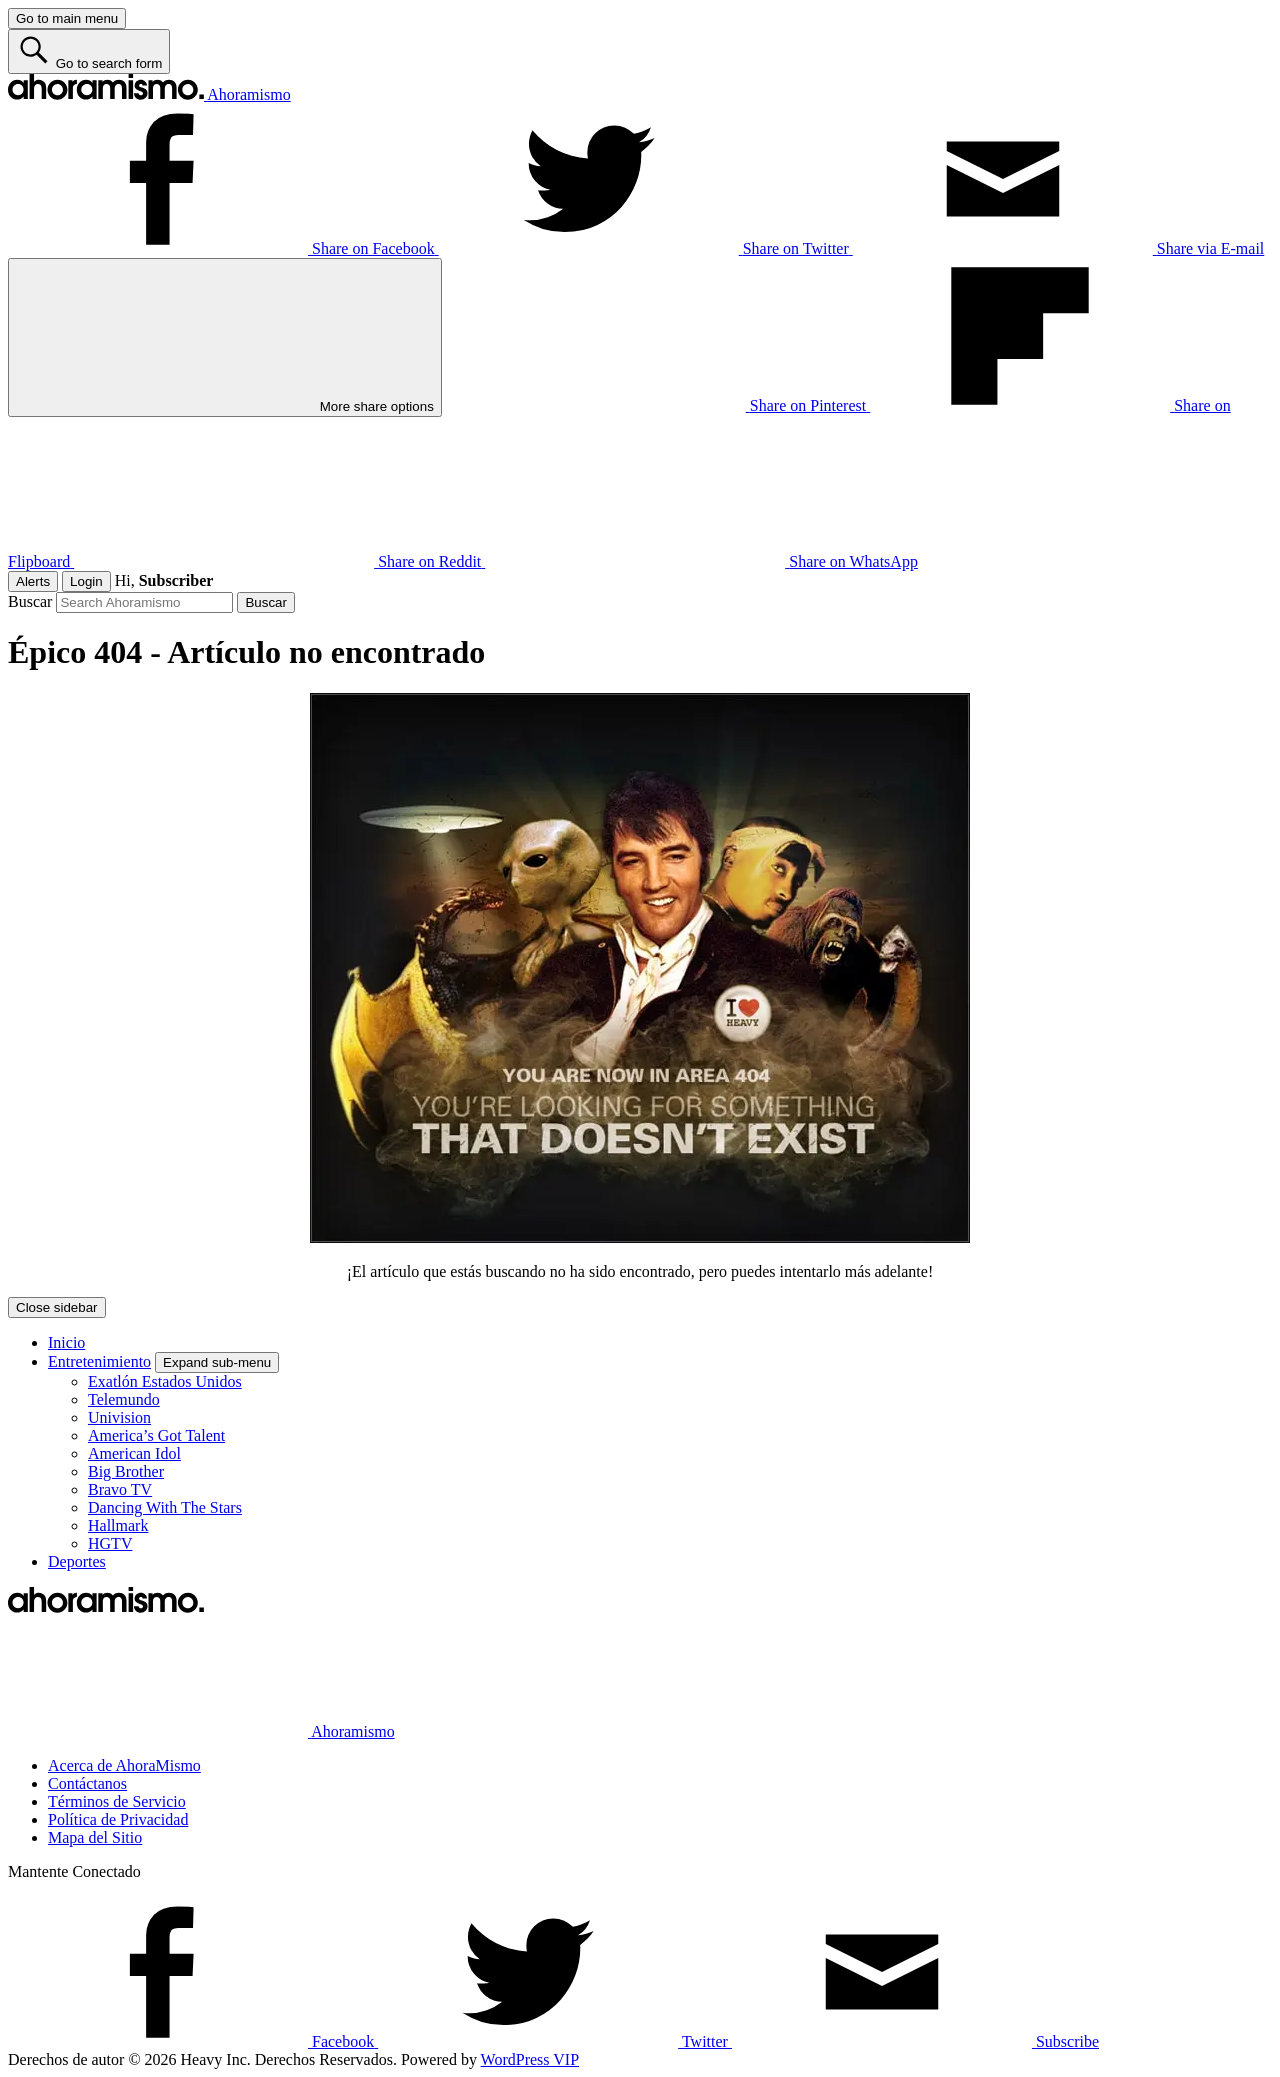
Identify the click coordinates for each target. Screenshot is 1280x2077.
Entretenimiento (99, 1361)
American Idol (134, 1453)
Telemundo (124, 1399)
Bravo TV (120, 1489)
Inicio (66, 1342)
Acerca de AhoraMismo (124, 1765)
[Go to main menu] (67, 18)
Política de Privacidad (118, 1819)
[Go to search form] (89, 51)
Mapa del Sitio (95, 1837)
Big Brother (126, 1471)
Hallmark (118, 1525)
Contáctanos (87, 1783)
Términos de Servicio (117, 1801)
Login (86, 581)
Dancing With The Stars (165, 1507)
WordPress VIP (530, 2059)
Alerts (33, 581)
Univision (119, 1417)
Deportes (77, 1561)
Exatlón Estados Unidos (165, 1381)
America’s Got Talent (156, 1435)
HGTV (110, 1543)
